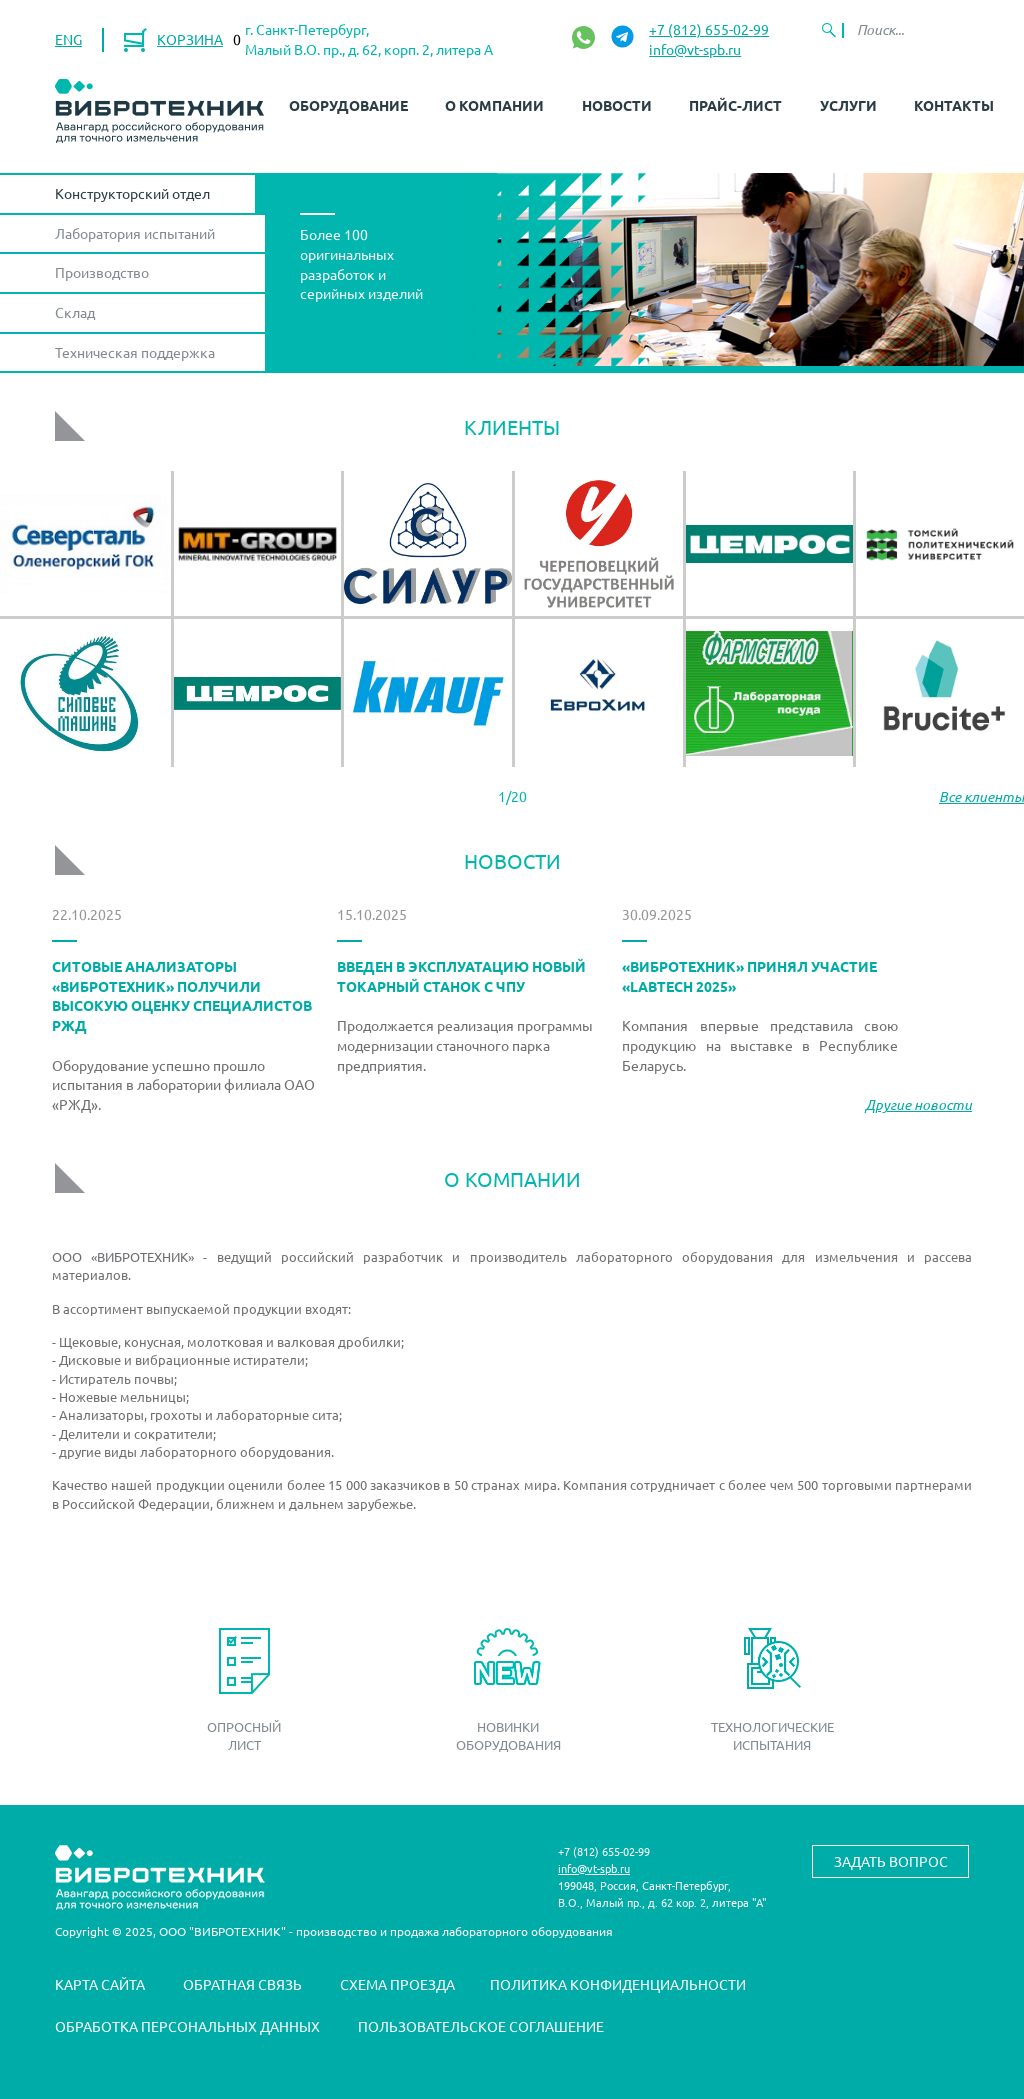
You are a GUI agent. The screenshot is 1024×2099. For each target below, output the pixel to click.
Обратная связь (242, 1984)
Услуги (848, 105)
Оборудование (348, 105)
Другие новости (918, 1104)
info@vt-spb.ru (695, 49)
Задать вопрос (891, 1861)
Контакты (954, 105)
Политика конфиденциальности (618, 1984)
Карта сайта (100, 1984)
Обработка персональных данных (187, 2026)
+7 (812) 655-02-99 (709, 29)
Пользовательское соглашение (481, 2026)
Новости (617, 105)
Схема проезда (397, 1984)
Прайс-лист (735, 105)
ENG (68, 39)
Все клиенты (981, 796)
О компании (494, 105)
